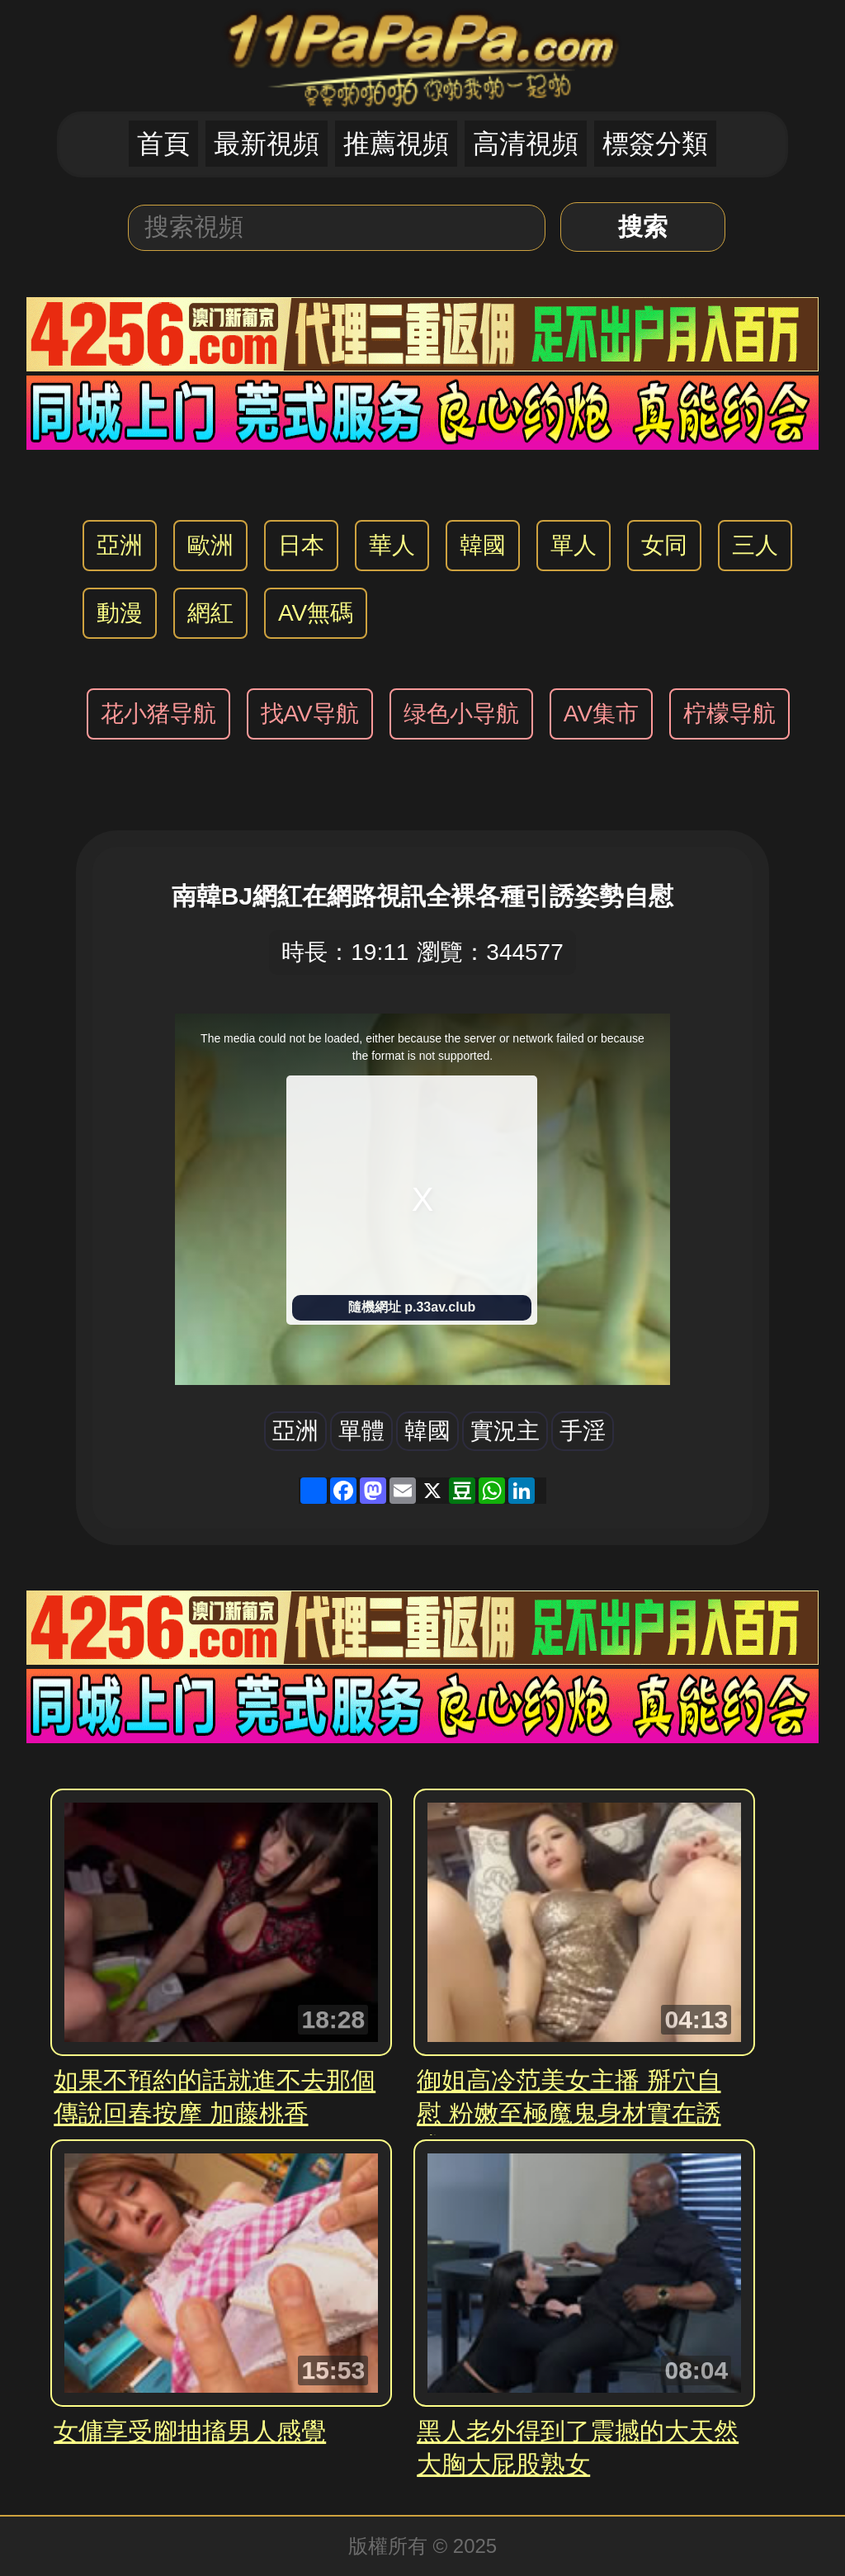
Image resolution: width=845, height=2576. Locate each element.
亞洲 (120, 545)
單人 (573, 545)
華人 (392, 545)
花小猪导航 (158, 713)
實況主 (505, 1431)
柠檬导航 (729, 713)
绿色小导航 (461, 713)
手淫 (582, 1431)
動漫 (120, 613)
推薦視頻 (396, 143)
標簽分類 (655, 143)
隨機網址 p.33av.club (411, 1307)
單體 (361, 1431)
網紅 (210, 613)
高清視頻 (525, 143)
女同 (664, 545)
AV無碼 (315, 613)
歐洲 (210, 545)
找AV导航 (310, 713)
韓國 (483, 545)
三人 (755, 545)
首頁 (163, 143)
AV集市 (601, 713)
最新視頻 (266, 143)
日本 (301, 545)
